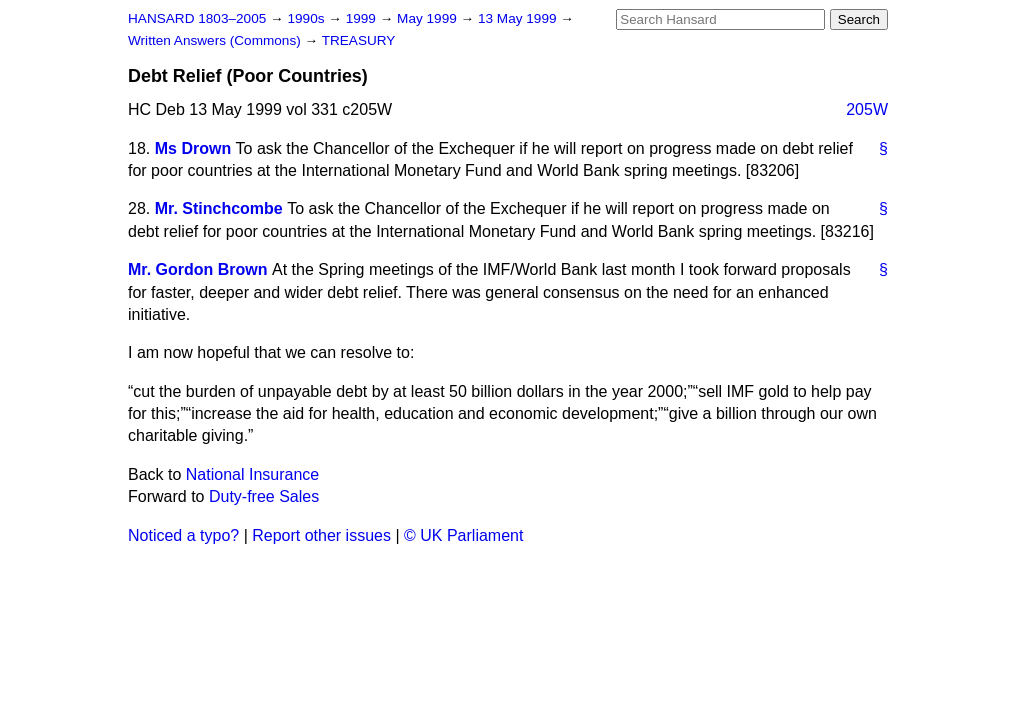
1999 (363, 18)
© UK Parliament (463, 535)
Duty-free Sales (264, 496)
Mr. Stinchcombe (219, 208)
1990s (307, 18)
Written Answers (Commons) (216, 40)
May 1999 (428, 18)
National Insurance (252, 474)
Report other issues (321, 535)
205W (867, 109)
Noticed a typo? (183, 535)
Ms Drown (193, 148)
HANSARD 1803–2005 (197, 18)
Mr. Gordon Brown (198, 269)
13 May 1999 (519, 18)
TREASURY (359, 40)
